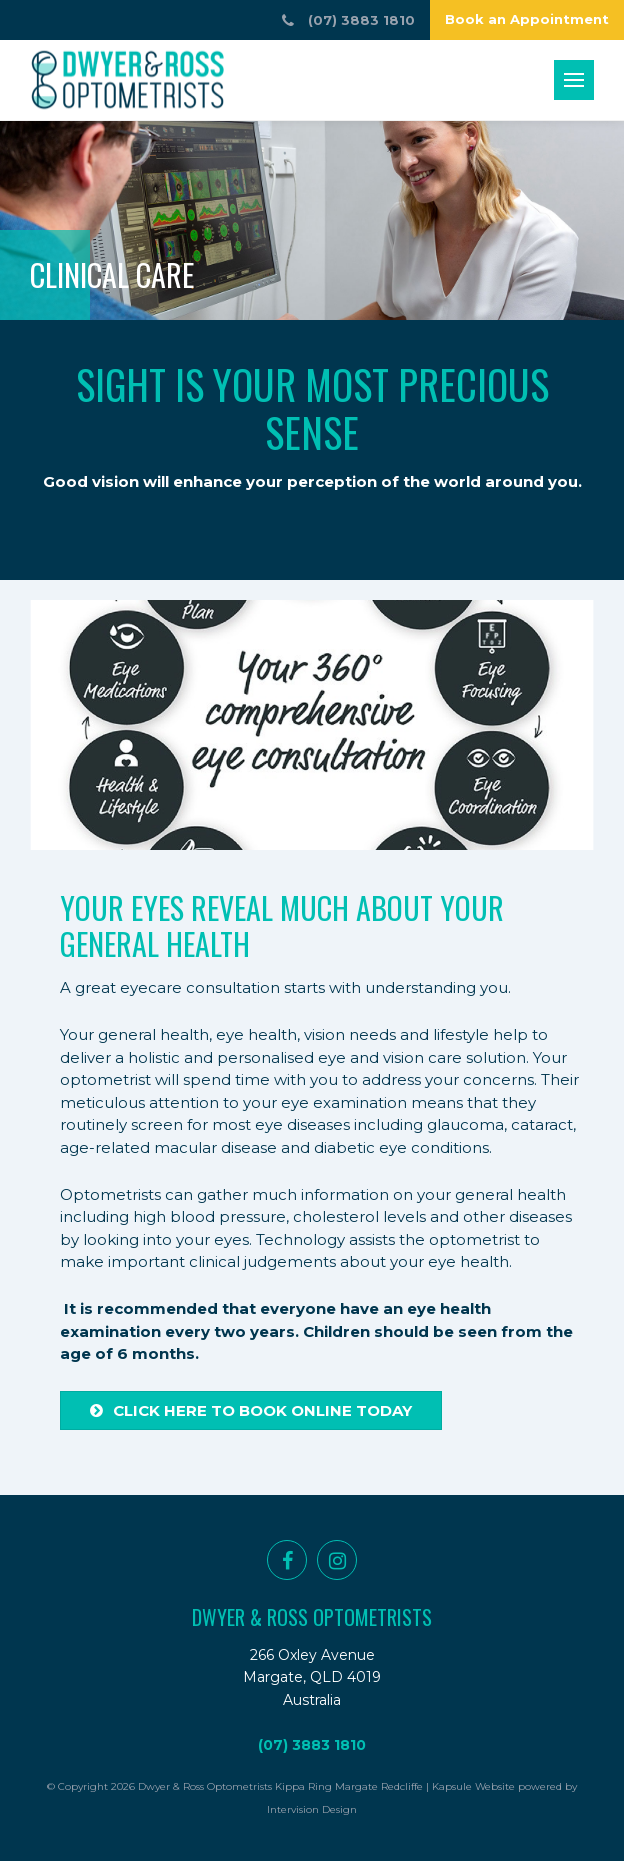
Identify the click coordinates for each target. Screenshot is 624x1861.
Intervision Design (312, 1809)
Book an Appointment (527, 19)
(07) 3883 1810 (312, 1745)
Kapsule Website (473, 1786)
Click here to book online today (251, 1410)
